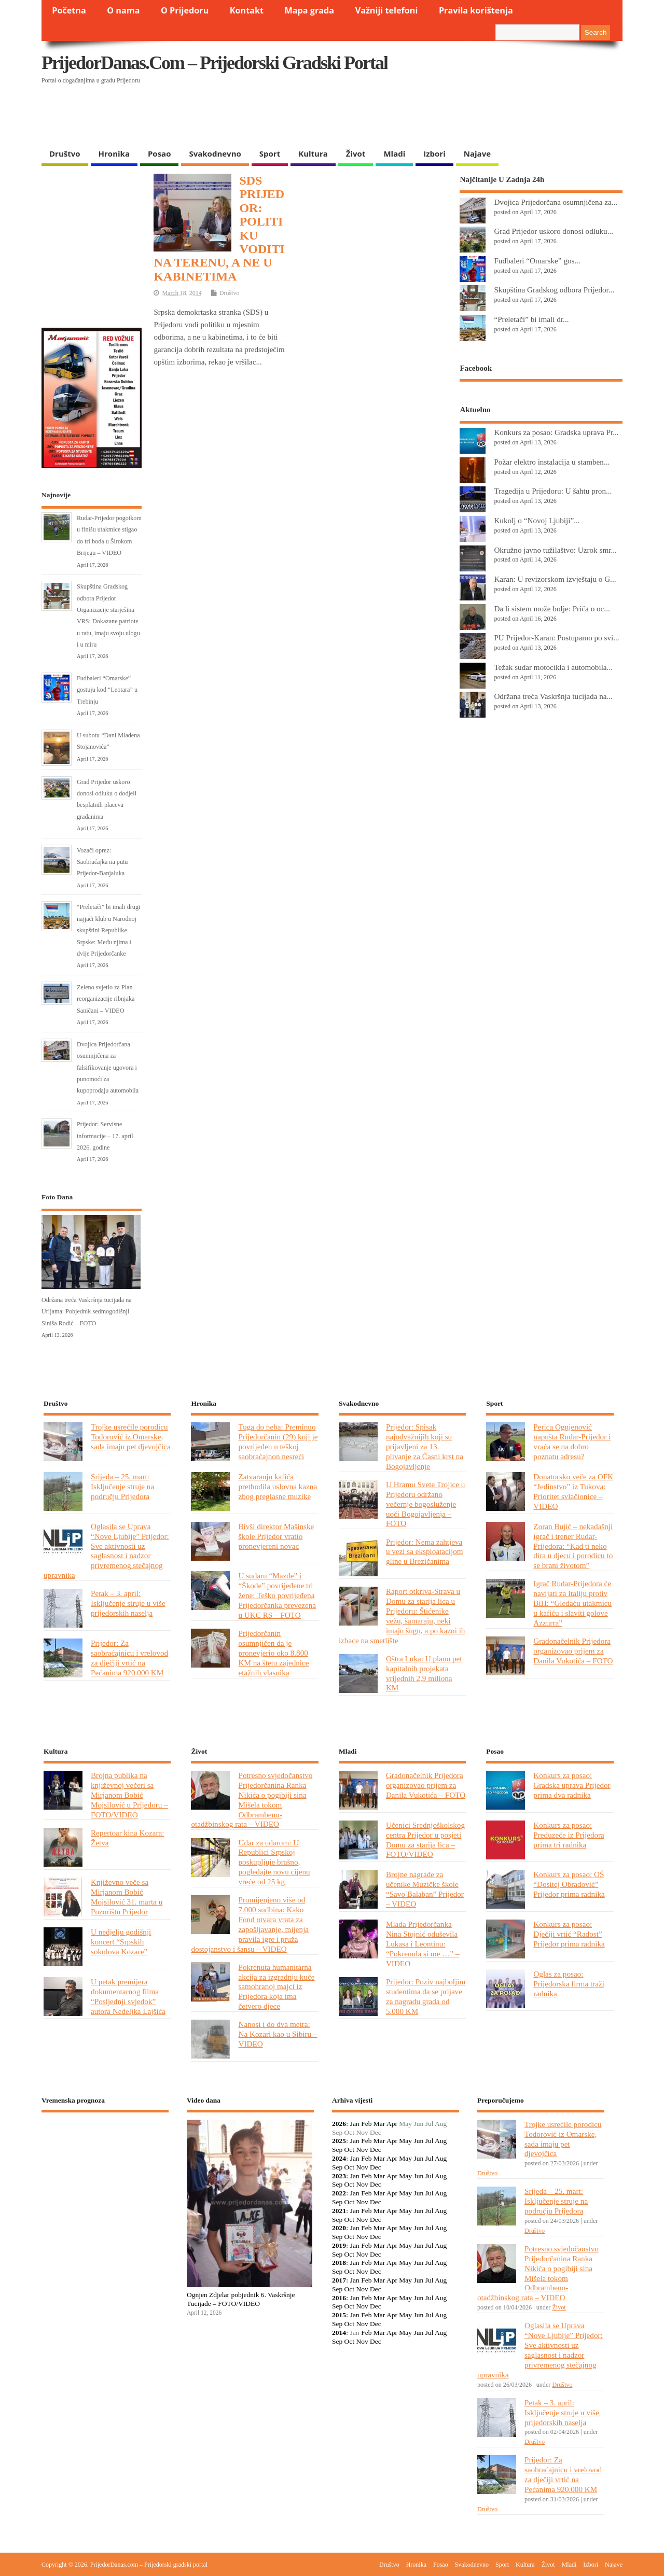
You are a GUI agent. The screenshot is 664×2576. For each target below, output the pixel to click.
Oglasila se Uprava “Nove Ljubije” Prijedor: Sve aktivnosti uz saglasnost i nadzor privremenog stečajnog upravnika (106, 1550)
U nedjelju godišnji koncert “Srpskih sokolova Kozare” (121, 1941)
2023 (339, 2176)
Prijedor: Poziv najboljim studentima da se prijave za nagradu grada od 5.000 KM (425, 1996)
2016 (339, 2298)
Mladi (394, 153)
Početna (69, 10)
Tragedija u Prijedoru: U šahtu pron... (553, 490)
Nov (362, 2149)
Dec (375, 2149)
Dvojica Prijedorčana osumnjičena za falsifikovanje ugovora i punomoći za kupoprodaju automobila (108, 1068)
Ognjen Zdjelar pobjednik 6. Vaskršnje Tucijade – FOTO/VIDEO (241, 2299)
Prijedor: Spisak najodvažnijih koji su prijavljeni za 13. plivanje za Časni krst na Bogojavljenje (424, 1446)
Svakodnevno (215, 153)
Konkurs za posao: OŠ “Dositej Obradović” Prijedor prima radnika (568, 1884)
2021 (339, 2211)
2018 (339, 2262)
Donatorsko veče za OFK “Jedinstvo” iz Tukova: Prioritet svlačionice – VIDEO (573, 1491)
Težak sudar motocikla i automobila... (553, 667)
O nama (123, 10)
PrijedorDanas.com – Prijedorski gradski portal (215, 62)
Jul (429, 2141)
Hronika (114, 153)
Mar (379, 2123)
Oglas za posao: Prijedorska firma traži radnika (568, 1983)
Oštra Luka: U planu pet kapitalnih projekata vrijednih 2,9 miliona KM (424, 1673)
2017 (339, 2280)
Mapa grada (310, 10)
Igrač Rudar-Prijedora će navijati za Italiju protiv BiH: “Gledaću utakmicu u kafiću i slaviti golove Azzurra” (572, 1603)
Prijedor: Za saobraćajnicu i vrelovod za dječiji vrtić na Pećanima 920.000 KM (129, 1658)
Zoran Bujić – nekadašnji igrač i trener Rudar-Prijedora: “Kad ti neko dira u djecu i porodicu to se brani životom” (573, 1546)
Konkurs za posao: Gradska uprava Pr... (556, 432)
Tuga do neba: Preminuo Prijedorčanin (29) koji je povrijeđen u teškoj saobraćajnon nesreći (277, 1441)
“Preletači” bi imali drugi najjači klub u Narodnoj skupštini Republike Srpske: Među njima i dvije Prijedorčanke (108, 930)
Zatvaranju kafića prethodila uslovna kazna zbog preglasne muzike (277, 1486)
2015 (339, 2315)
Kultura (313, 153)
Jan (354, 2123)
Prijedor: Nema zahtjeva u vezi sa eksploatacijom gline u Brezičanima (424, 1551)
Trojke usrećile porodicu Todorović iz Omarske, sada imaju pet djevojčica (131, 1436)
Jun (418, 2141)
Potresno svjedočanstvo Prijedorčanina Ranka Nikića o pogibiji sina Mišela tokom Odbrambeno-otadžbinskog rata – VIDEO (251, 1799)
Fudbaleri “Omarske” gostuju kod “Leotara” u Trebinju (107, 690)
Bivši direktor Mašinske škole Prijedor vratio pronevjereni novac (276, 1536)
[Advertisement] (421, 116)
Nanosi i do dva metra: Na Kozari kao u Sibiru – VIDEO (277, 2034)
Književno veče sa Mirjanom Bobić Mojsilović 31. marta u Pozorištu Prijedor (126, 1897)
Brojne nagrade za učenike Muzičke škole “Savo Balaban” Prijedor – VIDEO (425, 1889)
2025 (339, 2141)
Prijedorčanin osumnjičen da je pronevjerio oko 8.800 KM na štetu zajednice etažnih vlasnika (273, 1653)
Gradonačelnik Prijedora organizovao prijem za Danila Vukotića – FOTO (573, 1650)
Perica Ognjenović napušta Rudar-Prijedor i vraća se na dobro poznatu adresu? (572, 1441)
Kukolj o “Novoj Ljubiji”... (536, 520)
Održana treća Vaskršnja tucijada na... (553, 696)
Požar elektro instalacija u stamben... (552, 461)
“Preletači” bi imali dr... (531, 319)
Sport (269, 153)
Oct (349, 2149)
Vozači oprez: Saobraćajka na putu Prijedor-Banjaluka (102, 862)
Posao (159, 153)
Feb (366, 2123)
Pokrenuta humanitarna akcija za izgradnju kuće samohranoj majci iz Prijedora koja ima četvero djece (276, 1987)
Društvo (64, 153)
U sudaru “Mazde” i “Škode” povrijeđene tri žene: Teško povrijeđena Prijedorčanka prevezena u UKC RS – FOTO (277, 1595)
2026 (339, 2123)
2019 (339, 2245)
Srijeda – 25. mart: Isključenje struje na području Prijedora (122, 1486)
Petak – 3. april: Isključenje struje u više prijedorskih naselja (128, 1603)
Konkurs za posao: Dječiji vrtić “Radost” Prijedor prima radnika (568, 1934)
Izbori (434, 153)
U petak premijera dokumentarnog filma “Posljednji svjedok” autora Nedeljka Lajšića (128, 1996)
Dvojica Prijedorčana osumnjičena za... (555, 202)
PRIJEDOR (105, 2158)
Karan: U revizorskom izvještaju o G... (555, 579)
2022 (339, 2193)
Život (356, 153)
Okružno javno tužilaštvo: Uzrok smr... (555, 549)
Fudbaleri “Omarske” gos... (537, 260)
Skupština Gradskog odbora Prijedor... (554, 289)
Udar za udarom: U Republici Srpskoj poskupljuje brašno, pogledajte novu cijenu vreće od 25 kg (274, 1862)
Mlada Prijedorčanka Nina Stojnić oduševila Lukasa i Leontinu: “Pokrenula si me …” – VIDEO (423, 1944)
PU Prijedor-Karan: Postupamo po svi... (556, 637)
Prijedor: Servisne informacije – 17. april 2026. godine (105, 1136)
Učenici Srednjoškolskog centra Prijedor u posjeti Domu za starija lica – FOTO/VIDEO (425, 1840)
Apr (391, 2123)
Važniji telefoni (386, 10)
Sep (337, 2149)
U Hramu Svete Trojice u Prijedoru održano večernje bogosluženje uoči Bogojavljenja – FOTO (425, 1504)
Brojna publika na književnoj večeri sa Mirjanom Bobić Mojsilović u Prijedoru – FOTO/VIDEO (129, 1795)
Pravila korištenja (476, 10)
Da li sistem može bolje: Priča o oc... (552, 608)
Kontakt (247, 10)
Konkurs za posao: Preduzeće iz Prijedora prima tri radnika (568, 1835)
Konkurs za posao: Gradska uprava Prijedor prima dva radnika (571, 1785)
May (405, 2141)
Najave (477, 153)
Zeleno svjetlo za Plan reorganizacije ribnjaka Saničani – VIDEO (105, 999)
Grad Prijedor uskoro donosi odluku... (553, 231)
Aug (441, 2141)
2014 (339, 2332)
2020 (339, 2228)
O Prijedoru (185, 10)
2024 (339, 2158)
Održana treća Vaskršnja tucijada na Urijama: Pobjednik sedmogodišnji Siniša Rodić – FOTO (87, 1311)
